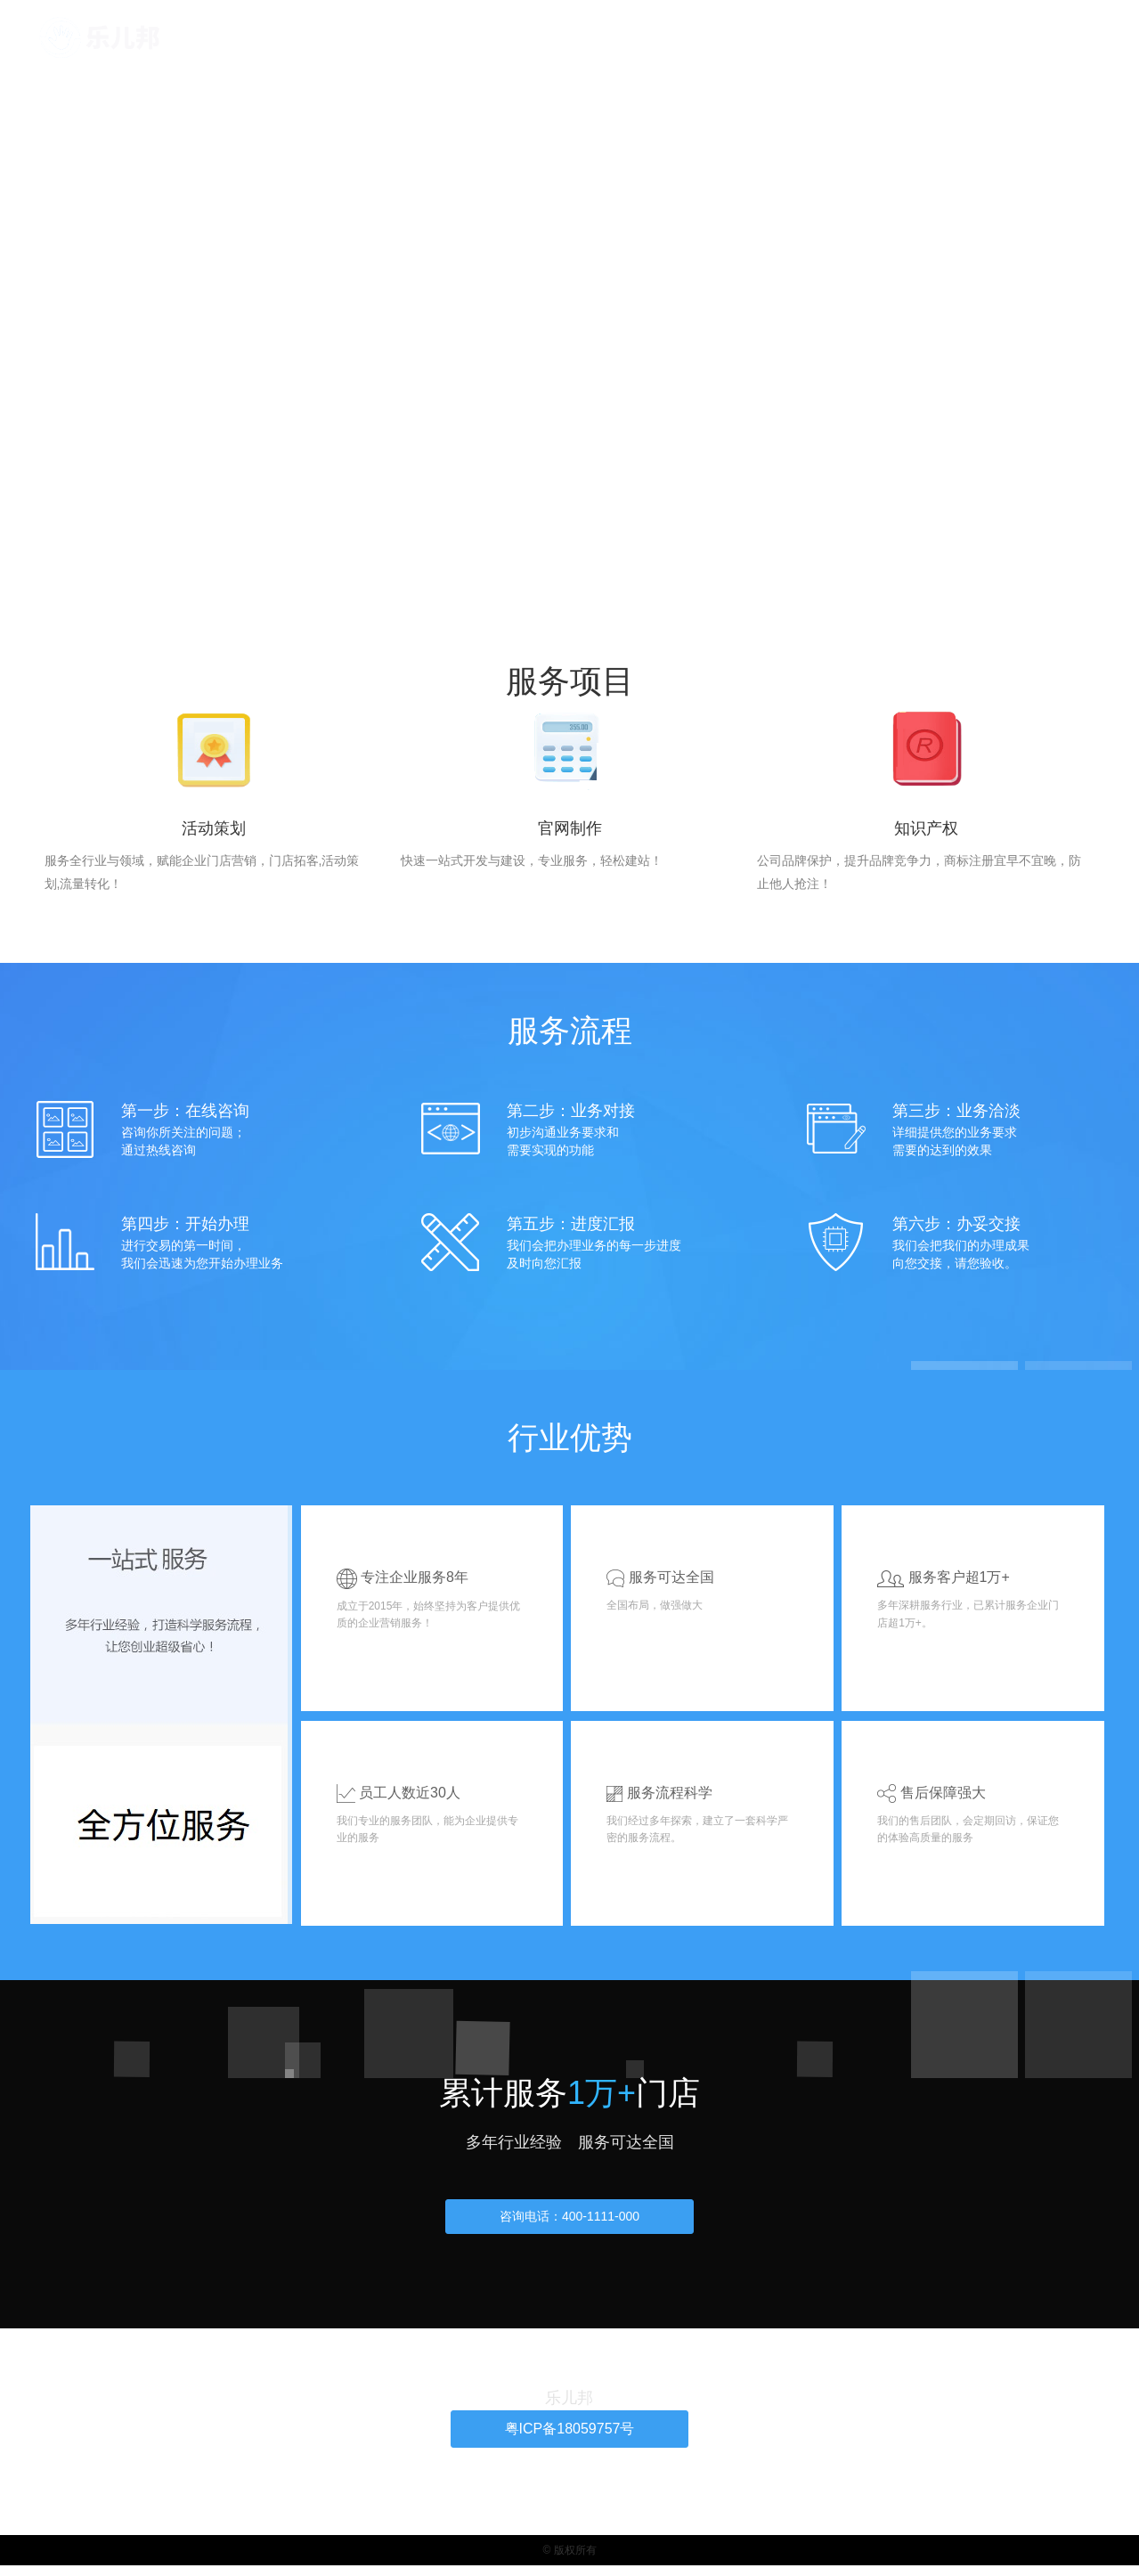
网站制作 (722, 37)
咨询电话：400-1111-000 (569, 2224)
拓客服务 (659, 37)
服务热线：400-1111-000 (569, 296)
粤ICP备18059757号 (569, 2438)
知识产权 (786, 37)
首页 (607, 37)
